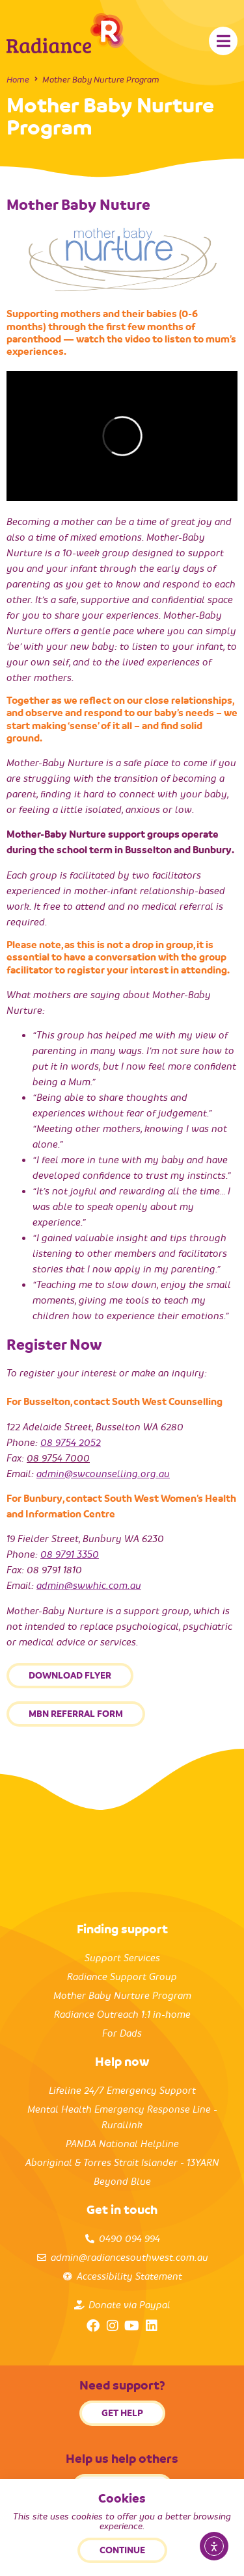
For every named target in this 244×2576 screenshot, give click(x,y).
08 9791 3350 (69, 1554)
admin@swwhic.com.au (88, 1585)
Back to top (122, 2555)
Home (18, 79)
